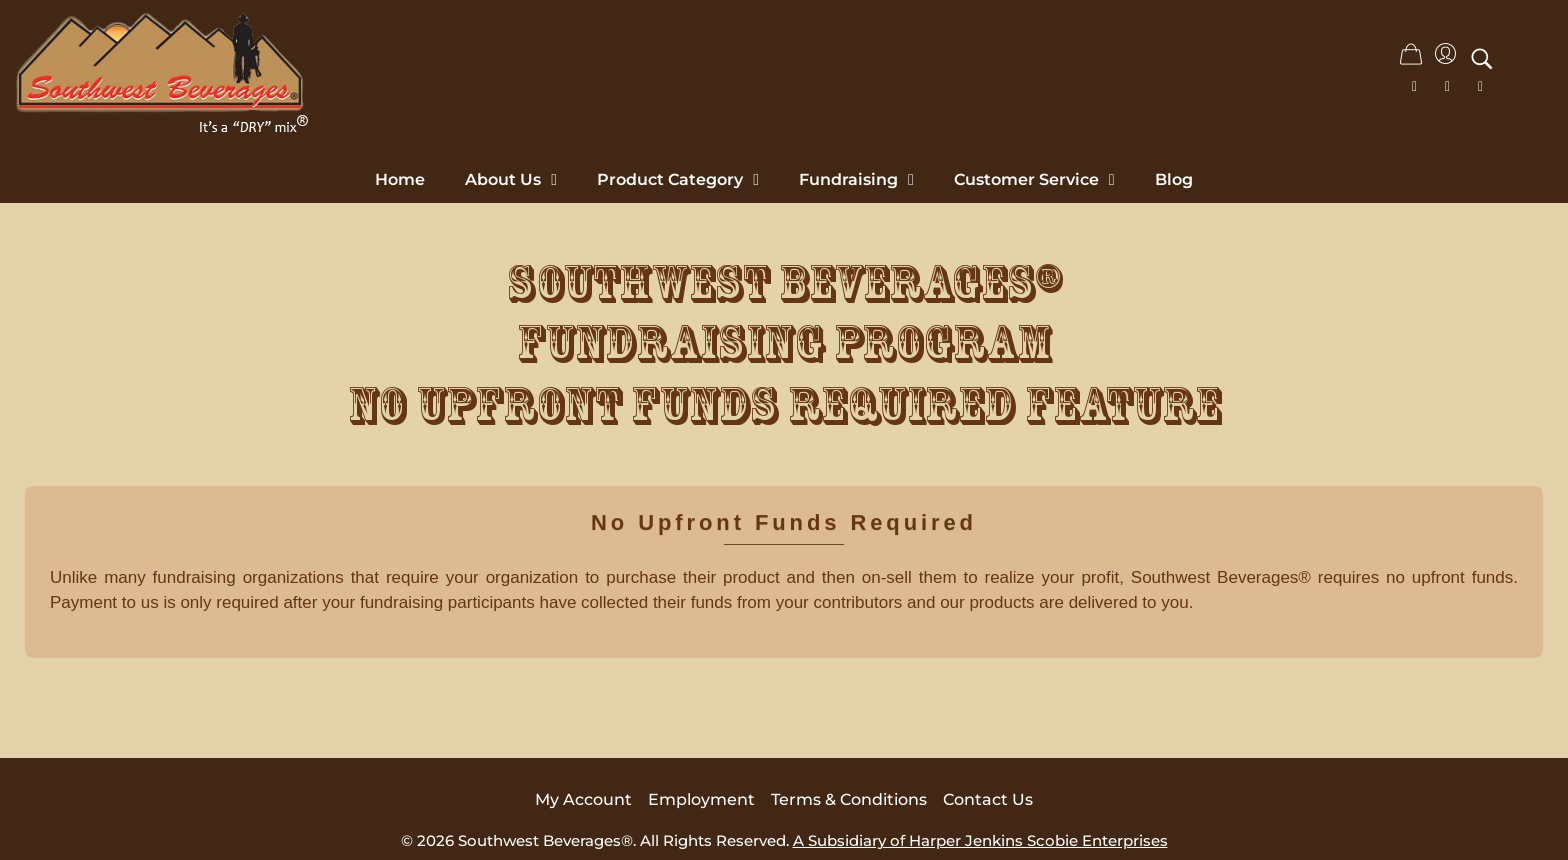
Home (400, 179)
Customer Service (1034, 180)
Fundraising (856, 180)
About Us (511, 180)
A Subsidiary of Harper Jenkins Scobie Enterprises (980, 840)
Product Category (678, 180)
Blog (1174, 179)
